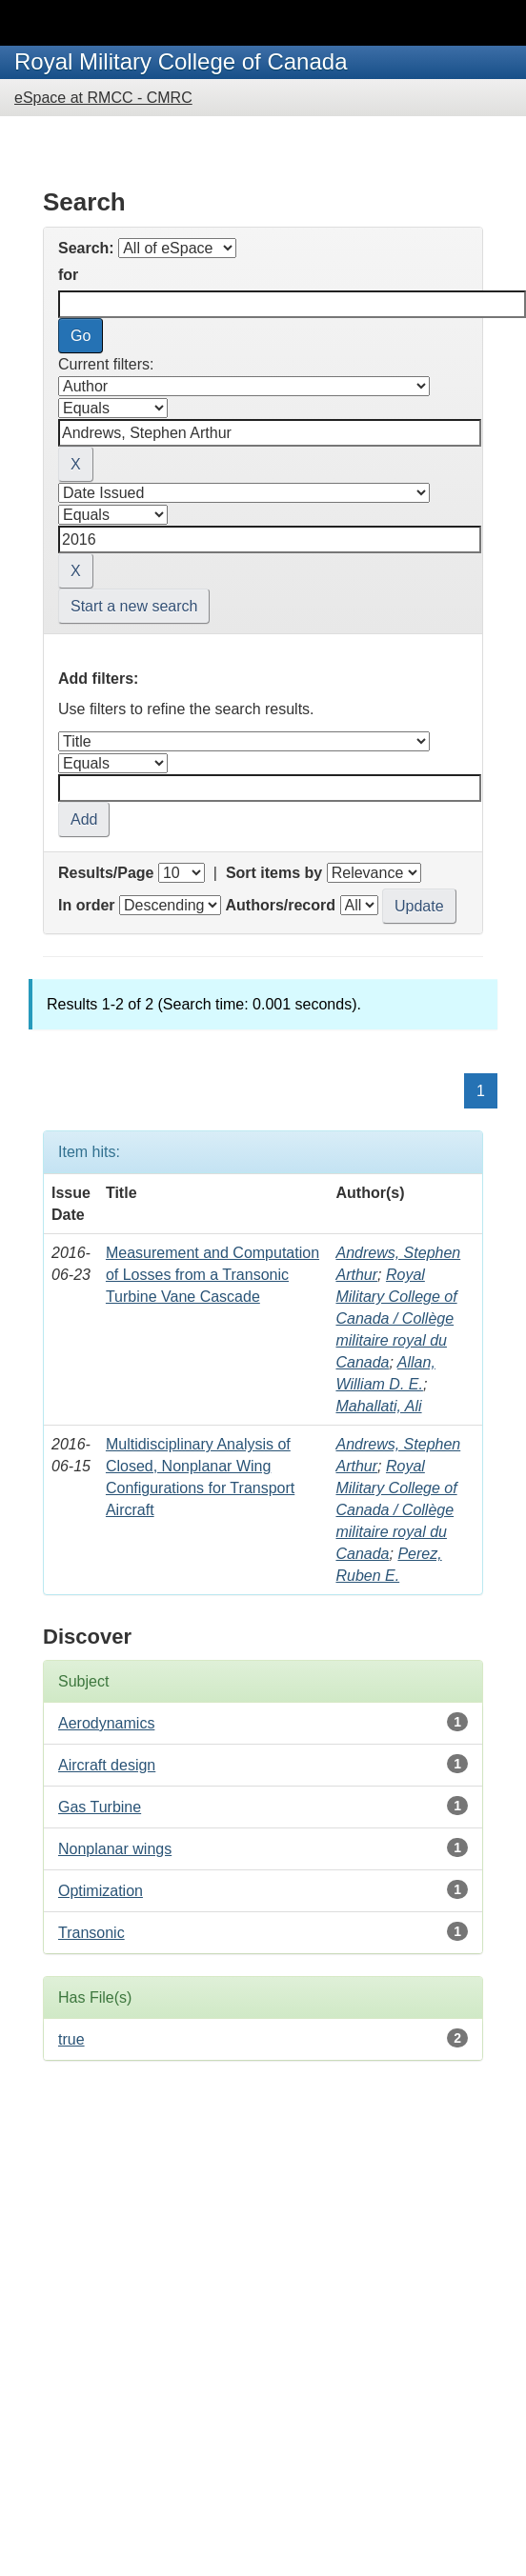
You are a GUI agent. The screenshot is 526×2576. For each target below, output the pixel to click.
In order (86, 905)
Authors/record (280, 905)
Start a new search (134, 606)
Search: (86, 248)
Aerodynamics (106, 1723)
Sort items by (274, 873)
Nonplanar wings (115, 1849)
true (71, 2039)
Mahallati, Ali (378, 1406)
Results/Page (105, 873)
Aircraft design (106, 1765)
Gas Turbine (99, 1807)
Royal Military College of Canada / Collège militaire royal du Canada (395, 1318)
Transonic (91, 1933)
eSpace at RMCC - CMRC (103, 98)
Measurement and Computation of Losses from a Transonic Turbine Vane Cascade (212, 1275)
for (68, 275)
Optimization (100, 1891)
